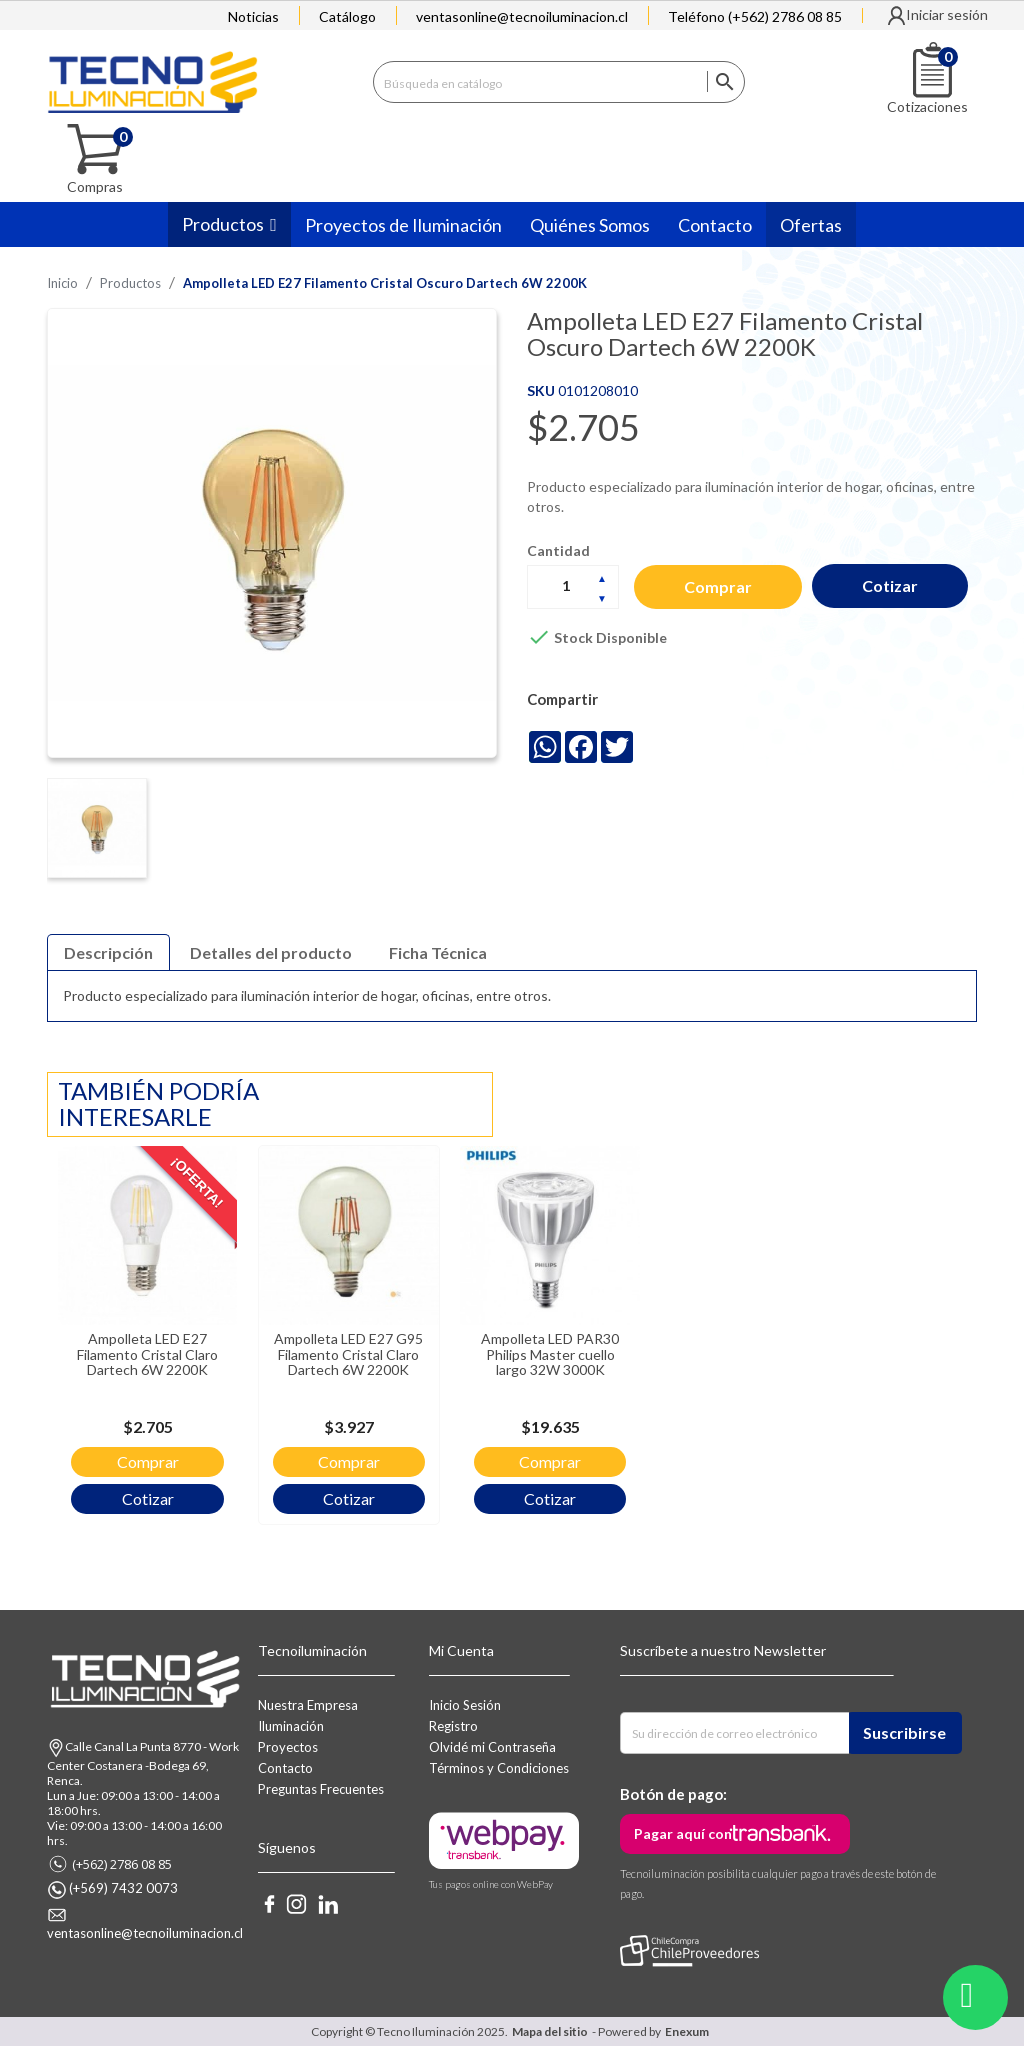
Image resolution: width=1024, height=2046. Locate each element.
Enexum (689, 2031)
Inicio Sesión (465, 1705)
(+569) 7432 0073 (123, 1888)
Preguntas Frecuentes (321, 1789)
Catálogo (347, 16)
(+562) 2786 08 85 (122, 1864)
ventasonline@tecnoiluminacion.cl (522, 16)
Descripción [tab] (108, 952)
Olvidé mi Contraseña (492, 1747)
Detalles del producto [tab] (271, 952)
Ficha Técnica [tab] (438, 952)
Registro (453, 1726)
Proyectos (288, 1747)
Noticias (253, 16)
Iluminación (291, 1726)
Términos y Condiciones (499, 1768)
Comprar (719, 586)
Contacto (285, 1768)
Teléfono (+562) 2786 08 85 (755, 16)
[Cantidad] (573, 586)
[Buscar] (559, 81)
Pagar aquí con (683, 1833)
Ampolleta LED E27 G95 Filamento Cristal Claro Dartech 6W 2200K (326, 1346)
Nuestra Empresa (308, 1705)
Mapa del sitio (550, 2031)
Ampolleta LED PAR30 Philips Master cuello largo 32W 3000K (512, 1346)
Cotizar (893, 585)
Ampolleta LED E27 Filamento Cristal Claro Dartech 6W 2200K (140, 1346)
